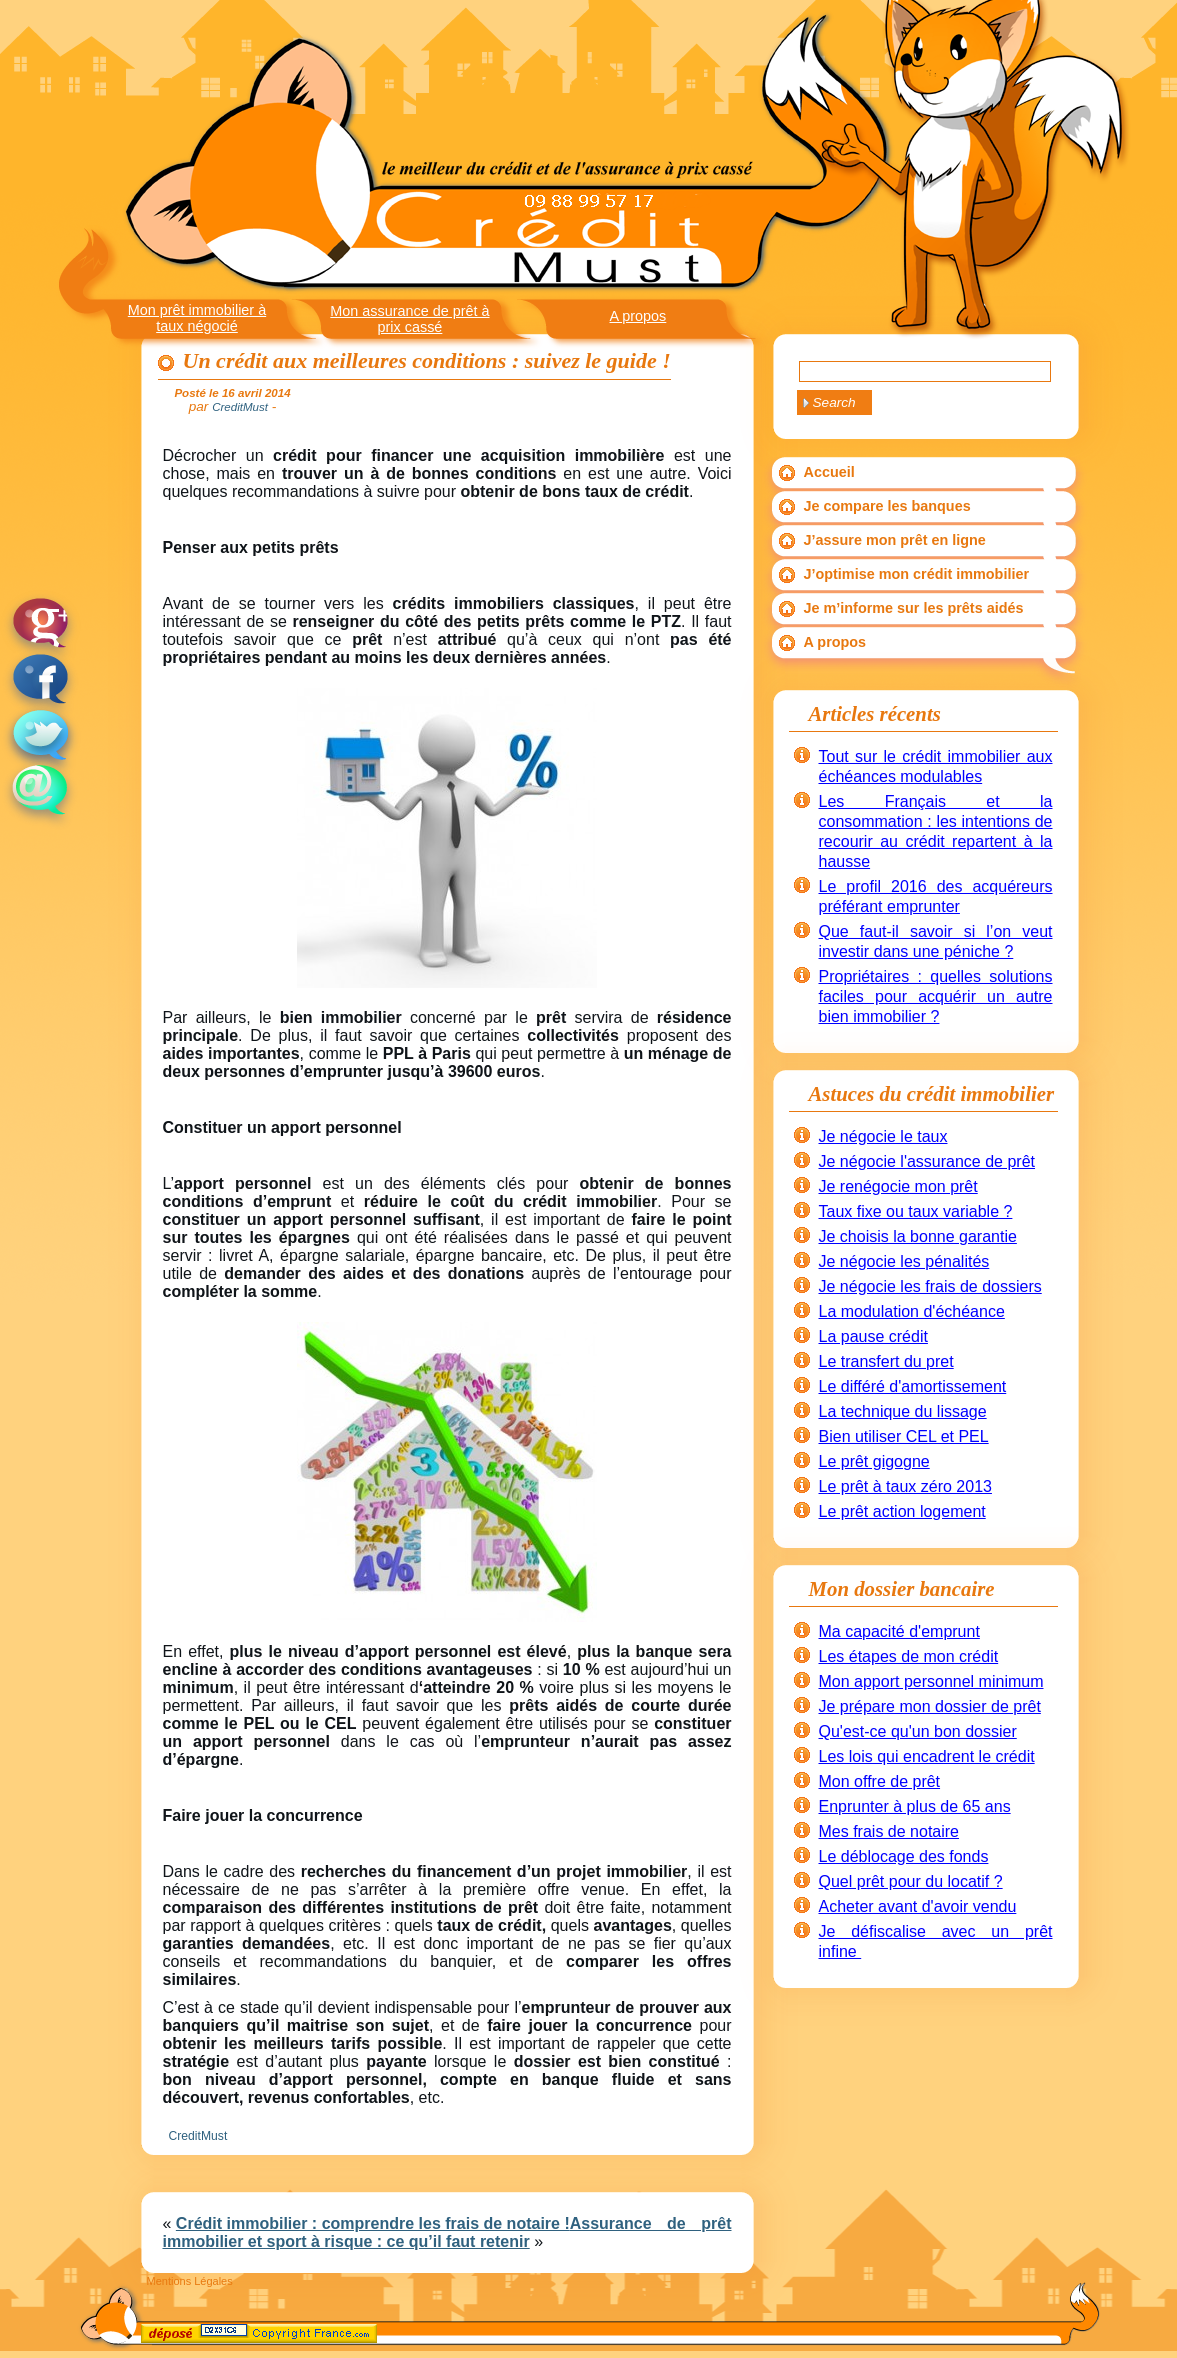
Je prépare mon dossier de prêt (930, 1706)
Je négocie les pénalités (904, 1261)
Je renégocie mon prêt (898, 1186)
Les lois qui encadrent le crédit (927, 1756)
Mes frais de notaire (889, 1831)
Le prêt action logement (902, 1511)
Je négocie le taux (883, 1136)
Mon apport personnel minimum (931, 1681)
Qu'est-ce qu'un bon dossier (918, 1731)
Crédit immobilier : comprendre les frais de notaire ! (373, 2223)
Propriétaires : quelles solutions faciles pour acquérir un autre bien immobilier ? (936, 996)
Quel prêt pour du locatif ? (911, 1881)
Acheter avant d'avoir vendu (918, 1906)
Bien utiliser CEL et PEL (904, 1436)
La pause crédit (873, 1336)
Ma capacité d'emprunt (899, 1631)
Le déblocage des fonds (904, 1856)
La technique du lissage (903, 1411)
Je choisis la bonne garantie (918, 1236)
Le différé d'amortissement (913, 1386)
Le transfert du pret (886, 1361)
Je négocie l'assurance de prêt (927, 1161)
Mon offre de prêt (880, 1781)
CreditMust (198, 2136)
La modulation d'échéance (912, 1311)
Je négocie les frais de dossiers (930, 1286)
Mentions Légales (190, 2281)
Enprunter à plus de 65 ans (915, 1806)
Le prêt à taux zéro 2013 (905, 1486)
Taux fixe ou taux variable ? (916, 1211)
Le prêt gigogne (874, 1461)
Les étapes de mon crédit (909, 1656)
